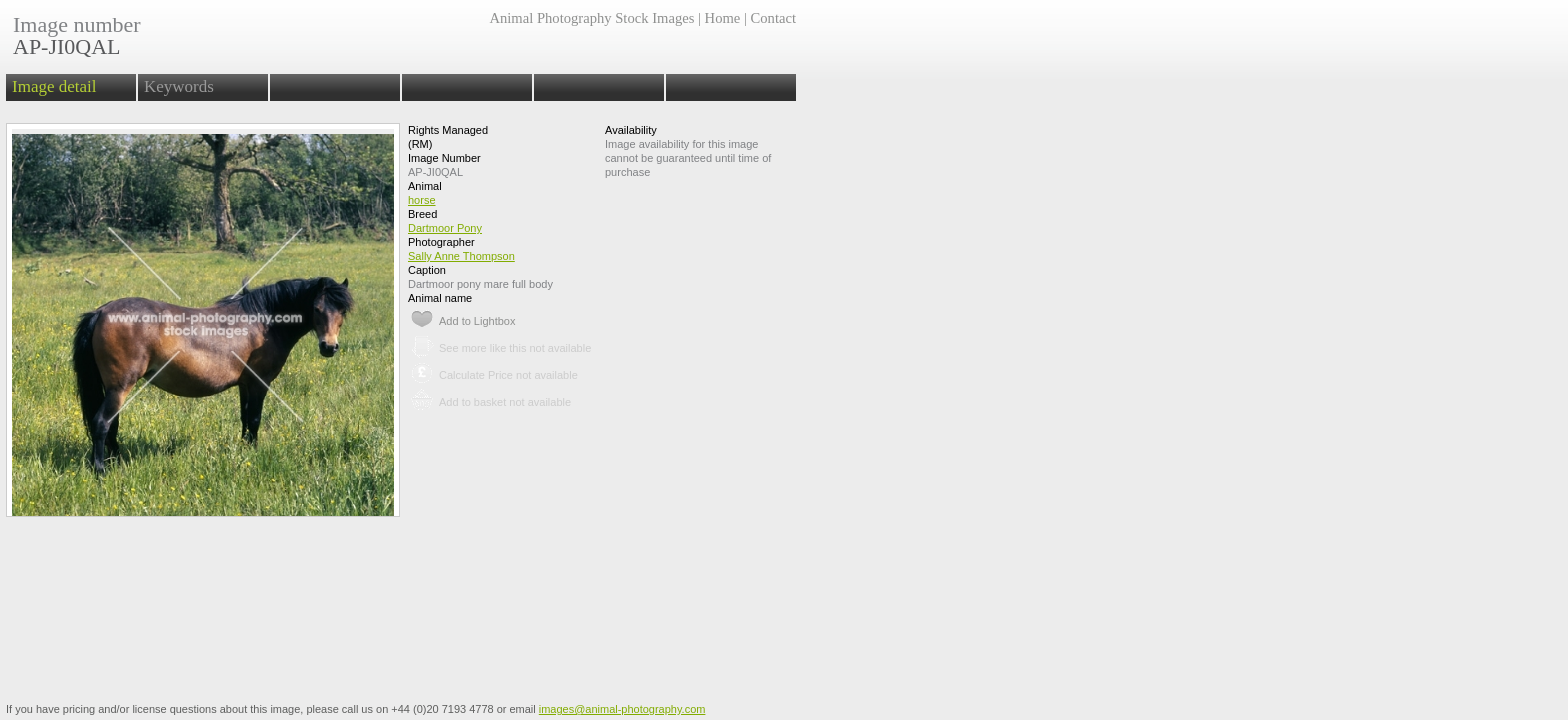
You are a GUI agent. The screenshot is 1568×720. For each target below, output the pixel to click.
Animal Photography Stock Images (591, 18)
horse (422, 200)
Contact (773, 18)
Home (723, 18)
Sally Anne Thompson (461, 256)
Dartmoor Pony (445, 228)
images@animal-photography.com (622, 709)
